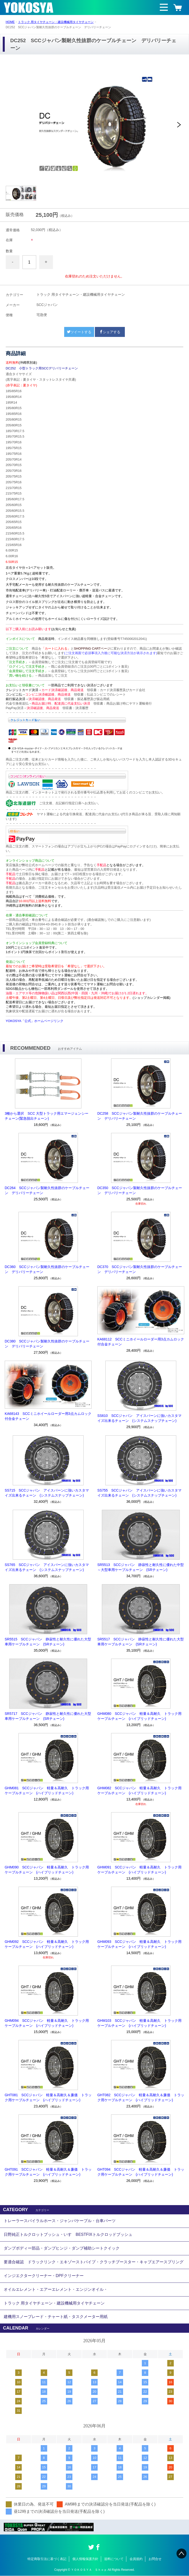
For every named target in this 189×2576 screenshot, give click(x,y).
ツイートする (79, 332)
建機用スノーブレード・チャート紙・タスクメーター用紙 (56, 2317)
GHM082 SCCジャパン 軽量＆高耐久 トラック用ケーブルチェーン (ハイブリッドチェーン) (139, 1790)
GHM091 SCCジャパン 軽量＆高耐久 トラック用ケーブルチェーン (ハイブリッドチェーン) (139, 1869)
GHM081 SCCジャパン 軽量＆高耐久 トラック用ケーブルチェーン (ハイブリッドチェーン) (47, 1790)
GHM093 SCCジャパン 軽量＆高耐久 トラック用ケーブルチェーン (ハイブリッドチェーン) (139, 1944)
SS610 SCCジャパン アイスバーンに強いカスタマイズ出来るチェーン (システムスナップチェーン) (139, 1418)
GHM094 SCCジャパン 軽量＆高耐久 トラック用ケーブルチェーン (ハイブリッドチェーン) (47, 2023)
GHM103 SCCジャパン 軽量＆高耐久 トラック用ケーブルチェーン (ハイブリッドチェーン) (139, 2023)
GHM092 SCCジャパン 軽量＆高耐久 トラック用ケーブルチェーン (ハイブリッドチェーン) (47, 1944)
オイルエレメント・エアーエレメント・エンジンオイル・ (56, 2290)
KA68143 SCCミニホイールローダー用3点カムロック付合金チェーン (48, 1416)
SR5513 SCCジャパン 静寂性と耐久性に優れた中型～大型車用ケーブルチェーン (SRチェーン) (140, 1567)
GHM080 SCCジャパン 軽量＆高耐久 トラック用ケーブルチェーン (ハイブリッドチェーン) (139, 1716)
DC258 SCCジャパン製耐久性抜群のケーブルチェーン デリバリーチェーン (139, 1115)
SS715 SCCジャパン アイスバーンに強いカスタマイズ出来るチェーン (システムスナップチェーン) (47, 1492)
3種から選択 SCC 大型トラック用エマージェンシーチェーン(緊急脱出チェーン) (46, 1115)
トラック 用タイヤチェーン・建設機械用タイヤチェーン (56, 22)
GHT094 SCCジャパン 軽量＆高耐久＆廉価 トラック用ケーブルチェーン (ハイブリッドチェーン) (140, 2171)
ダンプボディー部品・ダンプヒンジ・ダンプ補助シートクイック (62, 2248)
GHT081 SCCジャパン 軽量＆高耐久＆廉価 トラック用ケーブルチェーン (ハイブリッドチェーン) (48, 2097)
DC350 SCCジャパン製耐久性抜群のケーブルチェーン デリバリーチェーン (139, 1190)
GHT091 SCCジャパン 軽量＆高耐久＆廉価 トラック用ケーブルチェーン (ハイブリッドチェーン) (48, 2171)
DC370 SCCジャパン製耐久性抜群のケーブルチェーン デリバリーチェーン (139, 1269)
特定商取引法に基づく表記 (46, 2559)
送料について (114, 2559)
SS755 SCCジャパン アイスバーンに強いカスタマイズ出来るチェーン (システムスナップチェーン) (139, 1492)
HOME (10, 22)
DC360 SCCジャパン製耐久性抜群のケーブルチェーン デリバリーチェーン (47, 1269)
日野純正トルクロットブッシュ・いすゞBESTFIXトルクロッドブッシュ (68, 2235)
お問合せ (155, 2559)
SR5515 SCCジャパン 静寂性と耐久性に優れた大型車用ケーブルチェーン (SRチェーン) (48, 1641)
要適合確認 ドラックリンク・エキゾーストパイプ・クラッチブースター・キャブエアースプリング (94, 2262)
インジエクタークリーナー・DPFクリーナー (44, 2276)
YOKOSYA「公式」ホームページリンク (35, 1021)
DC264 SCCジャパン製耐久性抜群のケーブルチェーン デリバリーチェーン (47, 1190)
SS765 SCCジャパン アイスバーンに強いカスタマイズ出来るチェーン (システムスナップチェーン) (47, 1567)
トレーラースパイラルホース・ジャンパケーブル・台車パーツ (60, 2221)
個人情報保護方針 (85, 2559)
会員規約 (136, 2559)
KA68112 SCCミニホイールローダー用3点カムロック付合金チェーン (140, 1341)
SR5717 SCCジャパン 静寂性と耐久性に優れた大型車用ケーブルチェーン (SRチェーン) (48, 1716)
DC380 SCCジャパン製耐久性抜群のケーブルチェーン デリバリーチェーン (47, 1343)
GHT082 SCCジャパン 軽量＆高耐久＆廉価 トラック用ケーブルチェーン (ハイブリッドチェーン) (140, 2097)
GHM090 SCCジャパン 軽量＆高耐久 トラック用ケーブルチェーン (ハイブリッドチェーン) (47, 1869)
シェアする (109, 332)
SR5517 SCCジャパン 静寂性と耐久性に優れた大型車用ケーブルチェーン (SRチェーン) (140, 1641)
